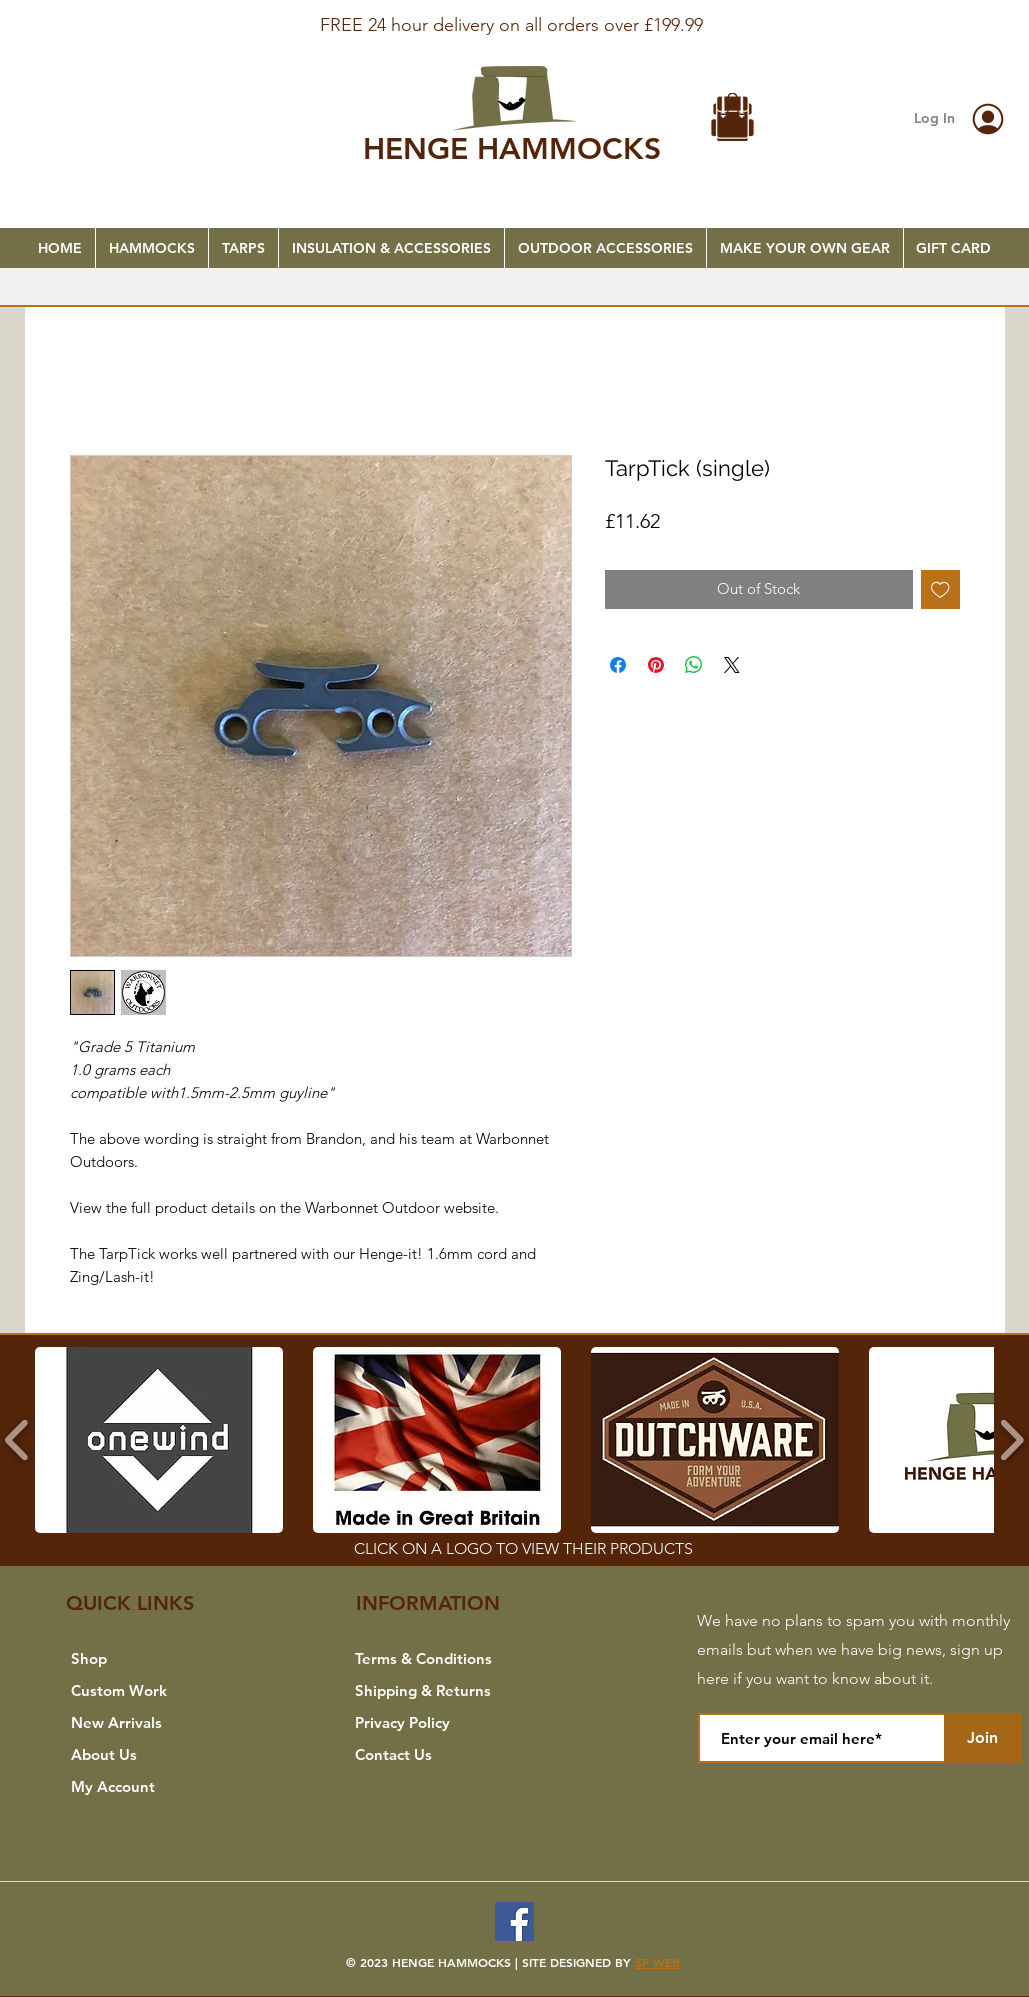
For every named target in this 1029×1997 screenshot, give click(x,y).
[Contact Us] (445, 1754)
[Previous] (112, 31)
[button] (733, 119)
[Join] (983, 1738)
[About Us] (161, 1754)
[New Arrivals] (161, 1722)
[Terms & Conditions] (445, 1658)
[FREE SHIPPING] (515, 12)
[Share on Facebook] (618, 665)
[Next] (916, 31)
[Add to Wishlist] (940, 589)
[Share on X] (732, 665)
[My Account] (161, 1786)
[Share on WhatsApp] (694, 665)
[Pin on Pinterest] (656, 665)
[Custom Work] (161, 1690)
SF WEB (657, 1962)
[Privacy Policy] (445, 1722)
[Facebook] (514, 1921)
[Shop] (161, 1658)
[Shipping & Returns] (445, 1690)
